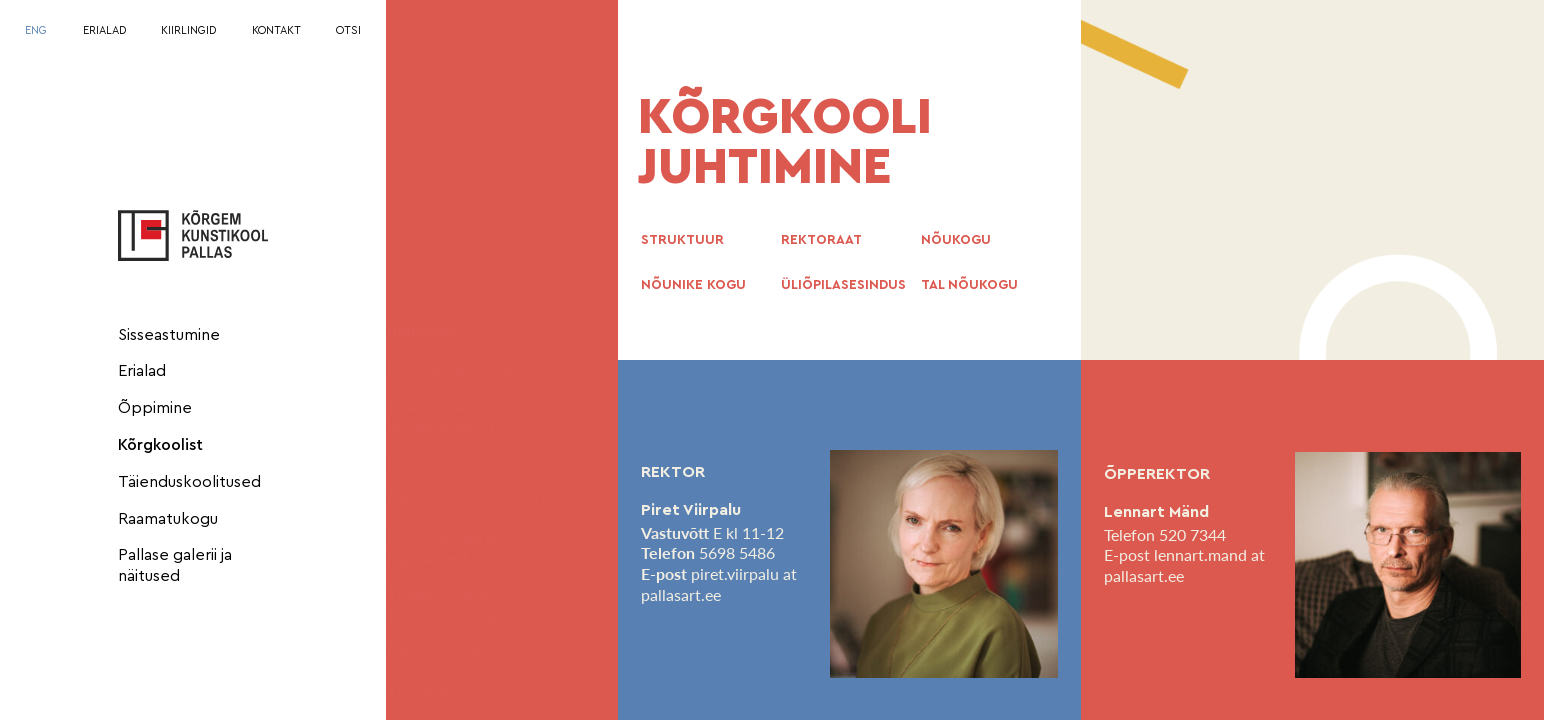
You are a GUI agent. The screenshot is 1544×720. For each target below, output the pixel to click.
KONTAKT (276, 30)
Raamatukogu (168, 519)
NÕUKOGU (956, 240)
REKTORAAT (821, 240)
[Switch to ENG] (36, 31)
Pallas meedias (459, 653)
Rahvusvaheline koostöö (496, 501)
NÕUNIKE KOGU (693, 285)
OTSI (348, 30)
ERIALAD (104, 30)
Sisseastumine (169, 335)
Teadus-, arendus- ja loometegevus (478, 417)
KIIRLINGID (188, 30)
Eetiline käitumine (471, 370)
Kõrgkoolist (160, 445)
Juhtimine (441, 333)
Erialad (142, 371)
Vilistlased (443, 690)
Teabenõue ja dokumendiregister (477, 605)
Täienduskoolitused (189, 482)
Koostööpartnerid (472, 464)
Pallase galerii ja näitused (175, 565)
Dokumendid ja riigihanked (461, 548)
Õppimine (155, 408)
